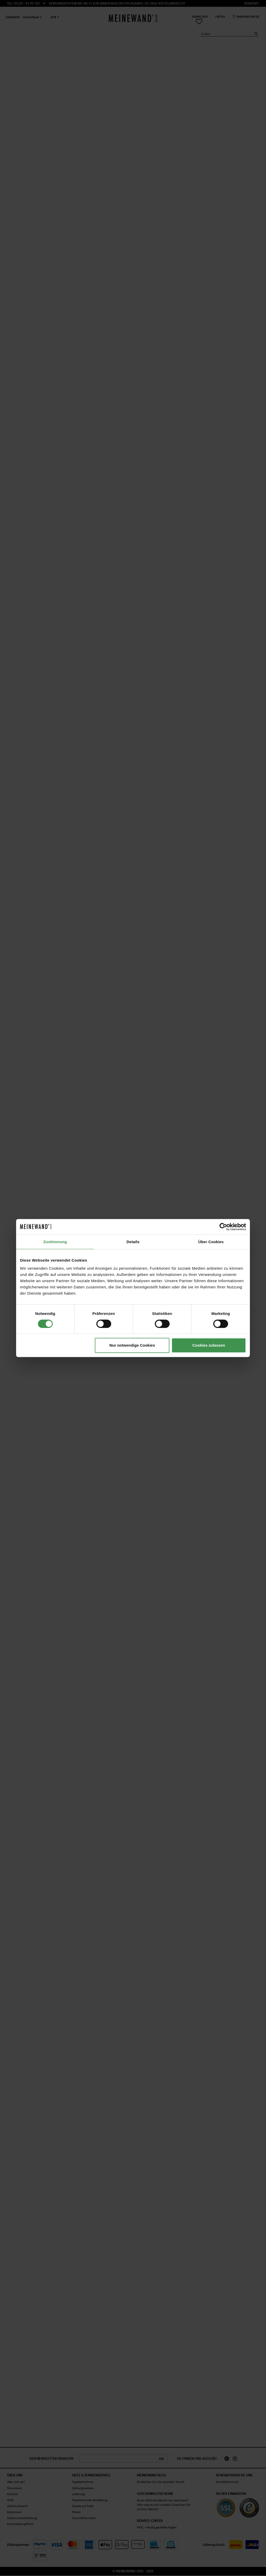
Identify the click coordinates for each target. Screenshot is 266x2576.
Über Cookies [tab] (211, 1242)
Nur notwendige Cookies (132, 1345)
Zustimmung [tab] (55, 1242)
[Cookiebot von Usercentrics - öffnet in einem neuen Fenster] (223, 1227)
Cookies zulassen (208, 1345)
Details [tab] (133, 1242)
